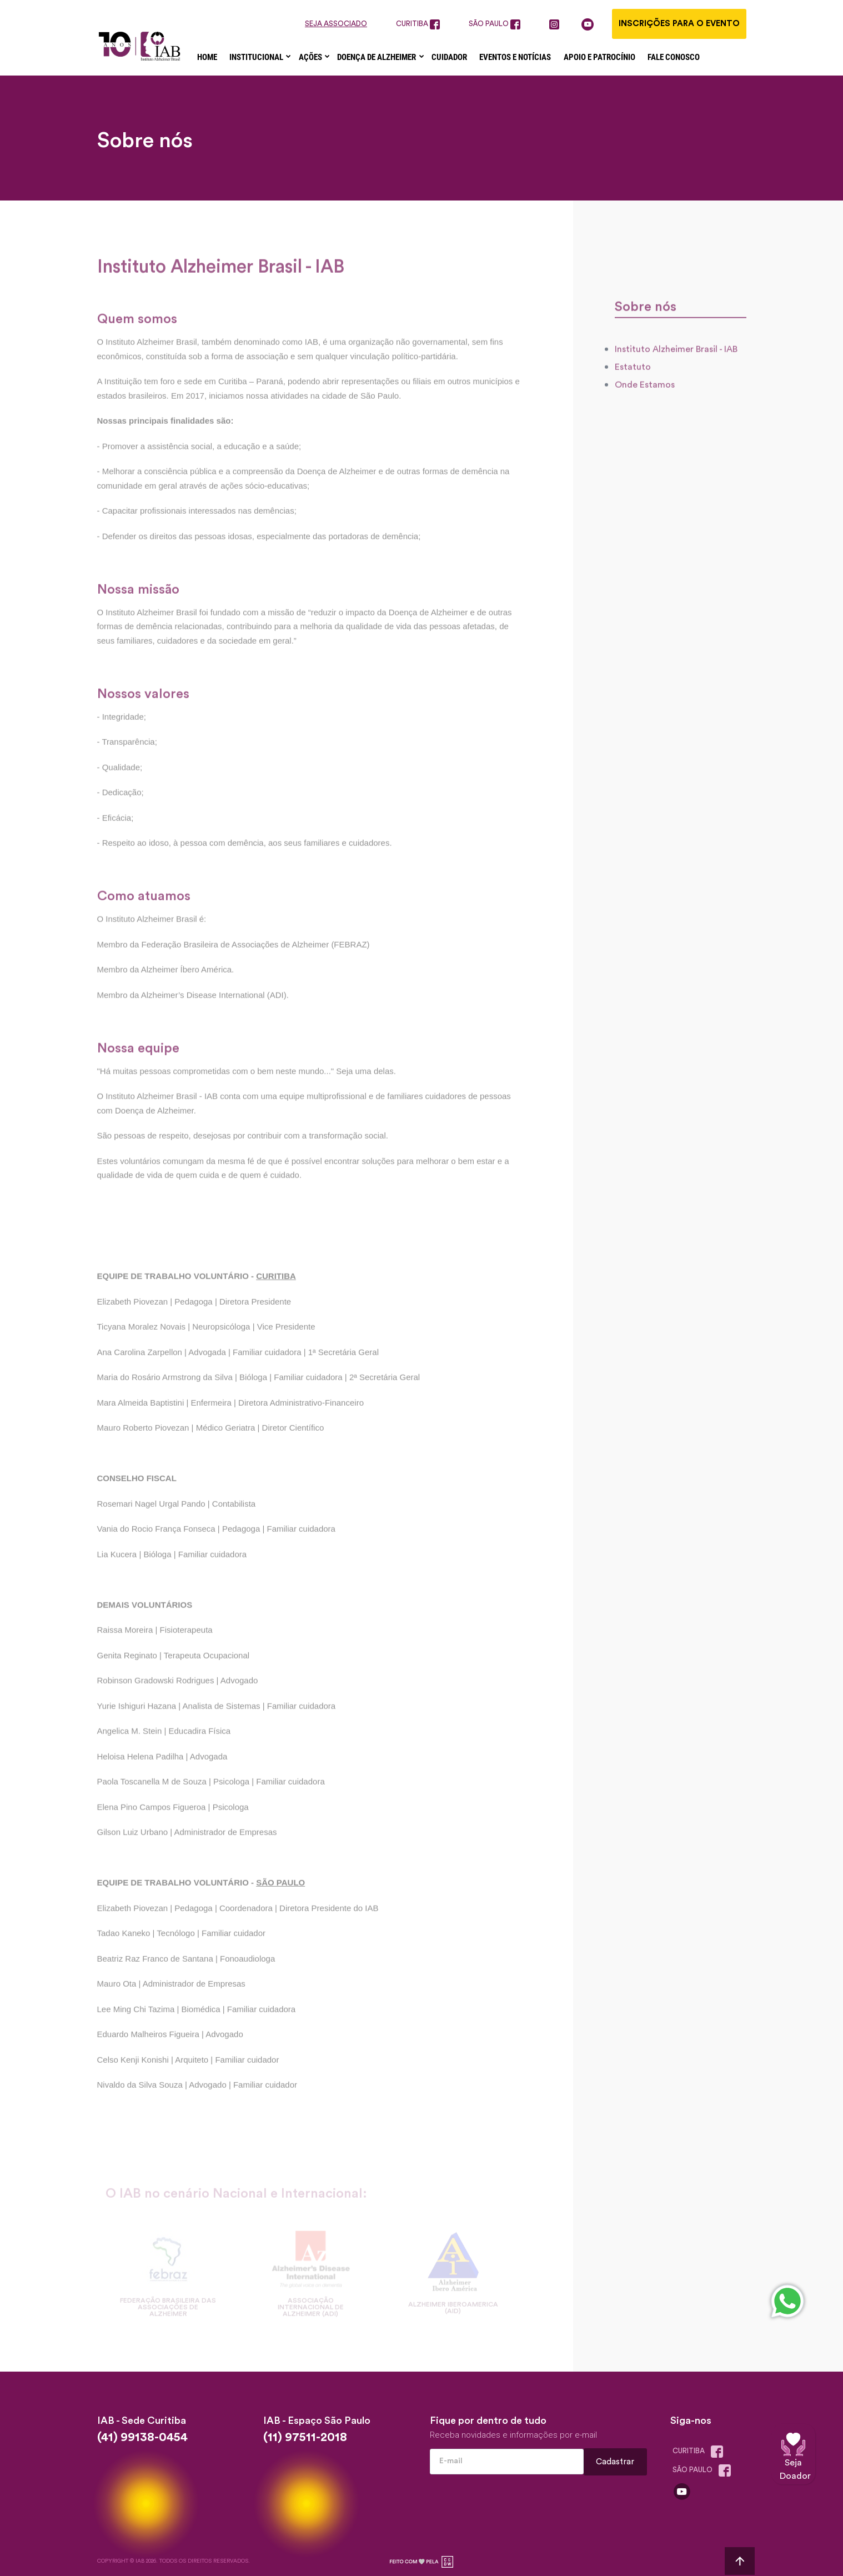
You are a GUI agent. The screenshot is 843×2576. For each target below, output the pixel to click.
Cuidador (449, 57)
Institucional (257, 57)
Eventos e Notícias (515, 57)
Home (207, 57)
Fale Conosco (674, 57)
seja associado (336, 23)
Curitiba (700, 2451)
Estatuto (633, 378)
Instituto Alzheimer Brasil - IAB (676, 361)
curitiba (418, 24)
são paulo (494, 24)
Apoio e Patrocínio (599, 57)
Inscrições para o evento (679, 23)
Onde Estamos (645, 396)
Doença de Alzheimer (377, 57)
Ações (311, 57)
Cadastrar (615, 2461)
